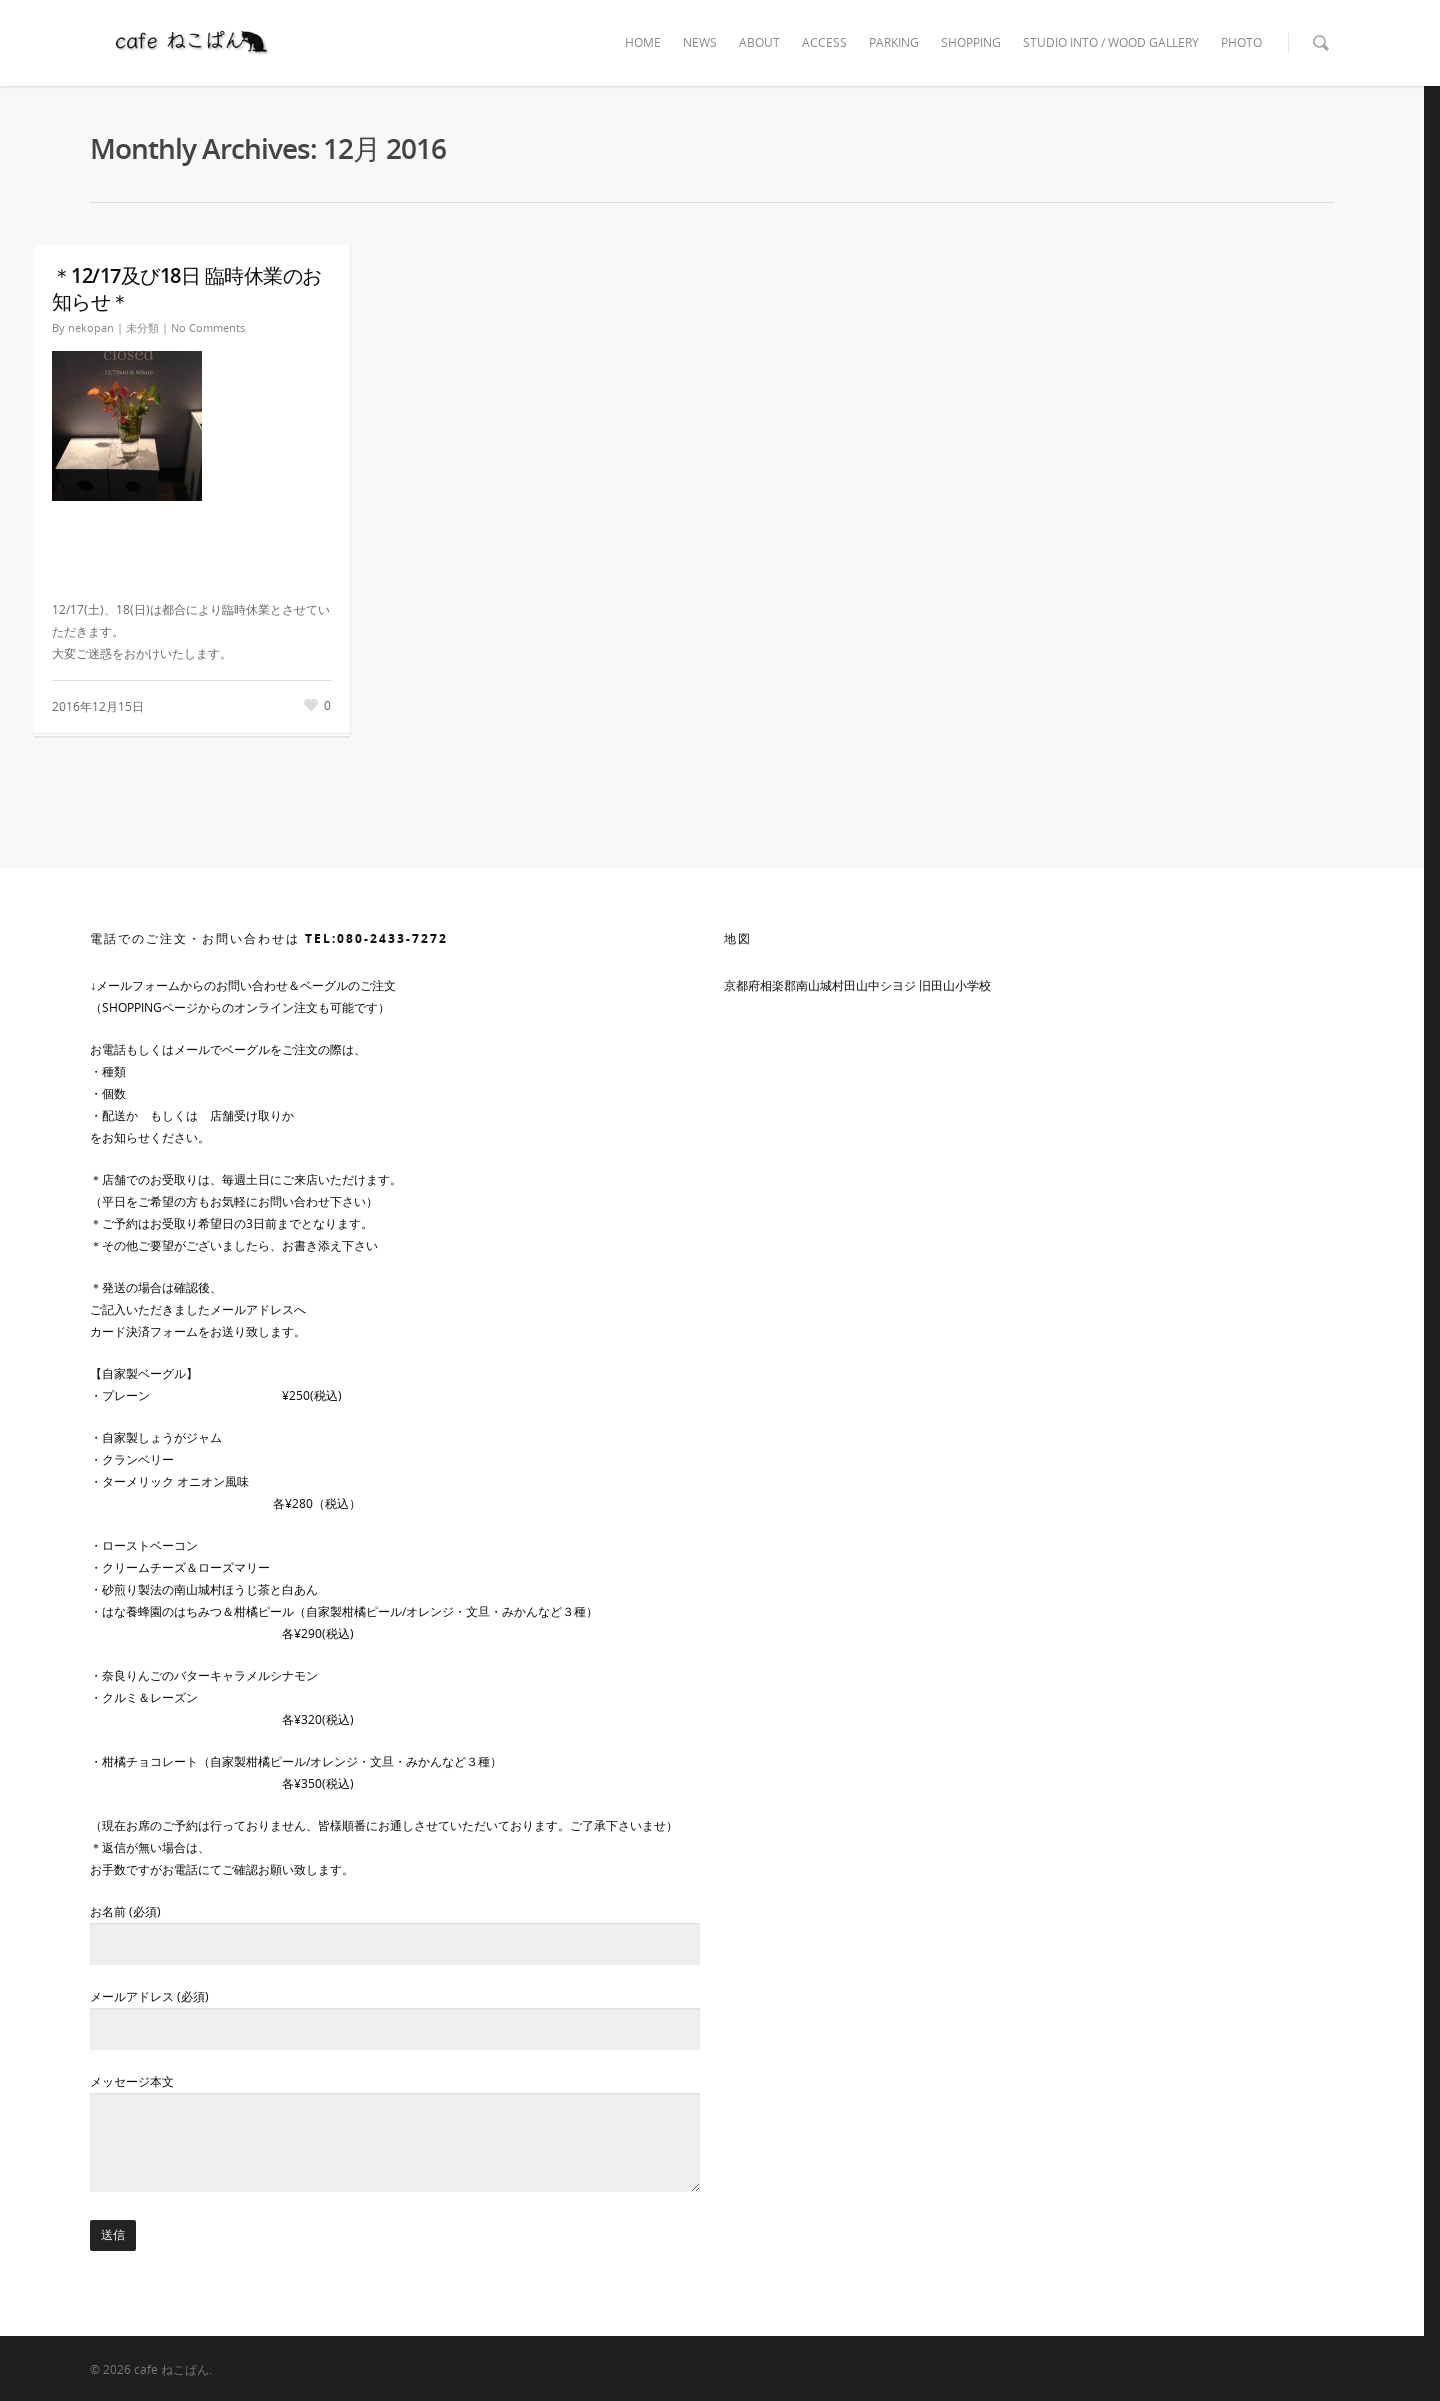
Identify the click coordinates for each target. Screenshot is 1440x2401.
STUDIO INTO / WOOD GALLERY (1111, 42)
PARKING (894, 42)
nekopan (91, 327)
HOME (643, 42)
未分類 (142, 327)
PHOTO (1241, 42)
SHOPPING (971, 42)
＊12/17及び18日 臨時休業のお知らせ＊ (187, 288)
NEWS (700, 42)
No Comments (208, 327)
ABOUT (759, 42)
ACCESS (824, 42)
